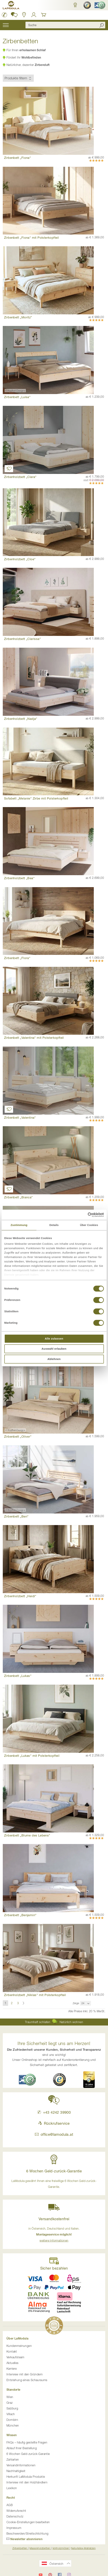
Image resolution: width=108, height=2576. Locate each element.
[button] (74, 5)
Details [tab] (54, 1225)
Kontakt (11, 2351)
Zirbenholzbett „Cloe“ (19, 559)
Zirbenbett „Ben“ (16, 1516)
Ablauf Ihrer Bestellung (21, 2448)
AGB (9, 2505)
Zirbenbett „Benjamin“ (20, 1915)
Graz (9, 2402)
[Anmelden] (33, 14)
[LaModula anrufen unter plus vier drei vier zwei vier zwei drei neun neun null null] (4, 14)
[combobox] (65, 25)
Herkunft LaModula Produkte (25, 2476)
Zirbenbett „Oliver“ (18, 1436)
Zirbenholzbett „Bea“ (19, 878)
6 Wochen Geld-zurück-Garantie (28, 2453)
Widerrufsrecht (16, 2510)
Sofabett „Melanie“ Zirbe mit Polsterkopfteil (36, 798)
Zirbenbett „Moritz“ (18, 317)
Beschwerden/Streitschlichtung (27, 2533)
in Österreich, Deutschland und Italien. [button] (54, 2234)
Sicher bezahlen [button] (54, 2268)
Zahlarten (12, 2459)
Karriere (11, 2368)
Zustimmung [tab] (19, 1225)
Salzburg (12, 2408)
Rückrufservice (54, 2123)
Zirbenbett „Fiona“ (17, 158)
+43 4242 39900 (54, 2112)
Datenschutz (14, 2516)
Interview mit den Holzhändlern (26, 2482)
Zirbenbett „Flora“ (17, 958)
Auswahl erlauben (54, 1348)
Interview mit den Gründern (24, 2374)
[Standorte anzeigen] (24, 14)
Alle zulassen (54, 1338)
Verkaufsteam (15, 2357)
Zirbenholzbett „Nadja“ (20, 719)
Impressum (13, 2527)
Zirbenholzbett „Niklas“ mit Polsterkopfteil (35, 1995)
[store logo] (11, 5)
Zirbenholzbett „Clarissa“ (22, 639)
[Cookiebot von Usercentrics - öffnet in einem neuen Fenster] (87, 1214)
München (12, 2425)
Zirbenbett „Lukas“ (17, 1676)
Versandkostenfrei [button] (54, 2219)
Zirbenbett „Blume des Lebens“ (27, 1835)
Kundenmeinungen (19, 2345)
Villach (10, 2414)
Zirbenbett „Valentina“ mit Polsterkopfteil (34, 1038)
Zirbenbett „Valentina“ (20, 1117)
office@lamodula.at (54, 2134)
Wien (9, 2397)
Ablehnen (54, 1359)
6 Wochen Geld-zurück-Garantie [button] (54, 2171)
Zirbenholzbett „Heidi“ (20, 1596)
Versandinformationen (20, 2465)
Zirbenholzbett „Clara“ (20, 477)
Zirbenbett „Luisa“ (17, 397)
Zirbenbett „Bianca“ (18, 1197)
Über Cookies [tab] (89, 1225)
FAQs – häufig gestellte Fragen (26, 2442)
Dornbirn (12, 2419)
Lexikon (11, 2488)
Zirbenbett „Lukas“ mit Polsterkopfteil (31, 1756)
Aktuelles (12, 2363)
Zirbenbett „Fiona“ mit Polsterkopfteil (31, 237)
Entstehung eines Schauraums (26, 2380)
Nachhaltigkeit (15, 2471)
